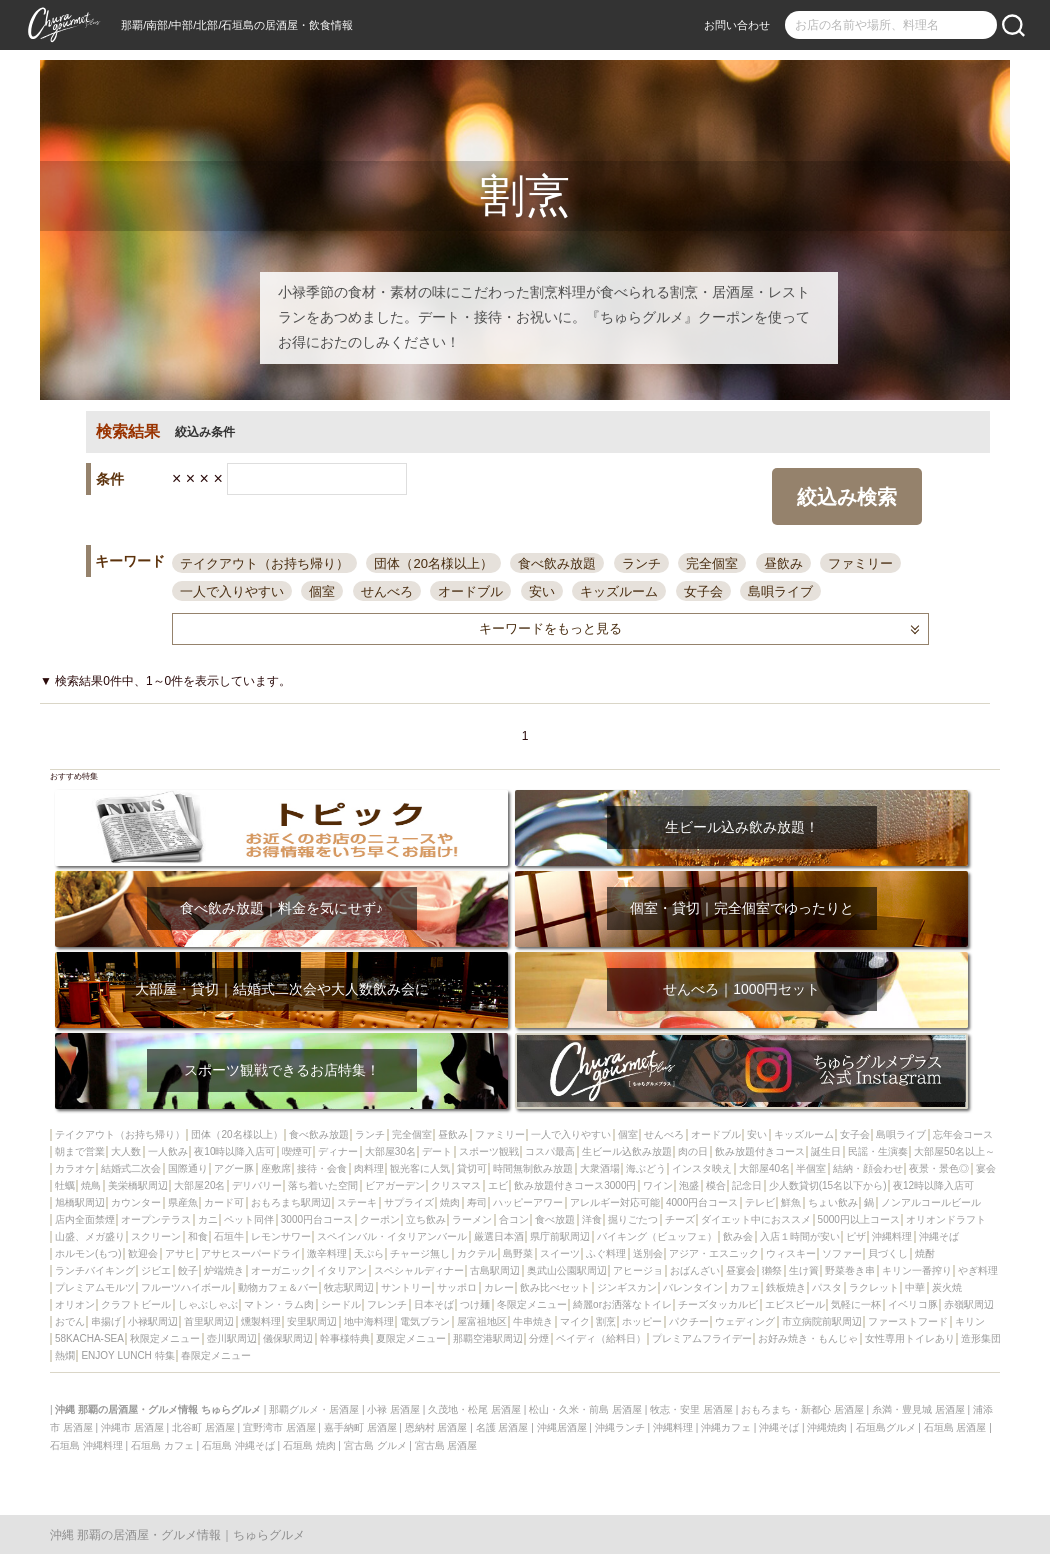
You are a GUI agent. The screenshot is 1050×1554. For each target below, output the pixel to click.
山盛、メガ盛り (90, 1236)
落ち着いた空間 (323, 1185)
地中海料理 (369, 1321)
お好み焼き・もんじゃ (808, 1338)
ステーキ (357, 1202)
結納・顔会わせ (868, 1168)
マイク (575, 1321)
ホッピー (642, 1321)
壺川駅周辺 (232, 1338)
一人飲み (168, 1151)
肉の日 (693, 1151)
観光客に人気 (420, 1168)
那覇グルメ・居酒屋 (314, 1409)
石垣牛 (229, 1236)
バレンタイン (693, 1287)
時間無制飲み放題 (533, 1168)
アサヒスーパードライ (251, 1253)
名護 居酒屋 (502, 1427)
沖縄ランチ (620, 1427)
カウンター (136, 1202)
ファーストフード (908, 1321)
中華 (915, 1287)
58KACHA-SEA (89, 1338)
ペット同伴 (249, 1219)
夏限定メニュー (411, 1338)
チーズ (680, 1219)
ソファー (842, 1253)
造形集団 (981, 1338)
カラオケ (75, 1168)
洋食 (592, 1219)
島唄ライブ (780, 591)
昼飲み (783, 563)
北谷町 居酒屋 (203, 1427)
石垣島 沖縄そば (238, 1445)
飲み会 (738, 1236)
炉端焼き (224, 1270)
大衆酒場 (600, 1168)
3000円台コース (317, 1219)
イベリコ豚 (913, 1304)
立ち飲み (426, 1219)
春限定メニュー (216, 1355)
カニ (208, 1219)
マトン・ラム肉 (279, 1304)
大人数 (126, 1151)
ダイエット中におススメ (756, 1219)
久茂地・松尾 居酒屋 (474, 1409)
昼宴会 (741, 1270)
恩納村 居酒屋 (436, 1427)
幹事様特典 (345, 1338)
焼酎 (925, 1253)
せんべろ (387, 591)
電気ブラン (425, 1321)
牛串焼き (533, 1321)
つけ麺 (475, 1304)
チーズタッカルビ (718, 1304)
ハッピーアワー (528, 1202)
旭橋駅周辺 (80, 1202)
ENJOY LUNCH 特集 (127, 1355)
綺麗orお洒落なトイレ (622, 1304)
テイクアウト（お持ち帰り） (264, 563)
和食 (198, 1236)
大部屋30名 (390, 1151)
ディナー (338, 1151)
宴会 (986, 1168)
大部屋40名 (764, 1168)
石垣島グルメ (886, 1427)
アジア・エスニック (714, 1253)
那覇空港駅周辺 (488, 1338)
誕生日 (826, 1151)
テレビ (760, 1202)
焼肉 (450, 1202)
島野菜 (518, 1253)
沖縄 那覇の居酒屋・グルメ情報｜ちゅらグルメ (177, 1535)
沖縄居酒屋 (562, 1427)
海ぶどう (646, 1168)
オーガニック (281, 1270)
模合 (716, 1185)
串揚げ (106, 1321)
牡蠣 (65, 1185)
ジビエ (156, 1270)
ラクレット (874, 1287)
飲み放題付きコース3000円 (575, 1185)
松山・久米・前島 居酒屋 (585, 1409)
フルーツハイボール (186, 1287)
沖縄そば (939, 1236)
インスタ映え (702, 1168)
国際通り (188, 1168)
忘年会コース (963, 1134)
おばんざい (695, 1270)
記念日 (747, 1185)
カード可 (224, 1202)
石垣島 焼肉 (309, 1445)
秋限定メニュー (165, 1338)
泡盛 (689, 1185)
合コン (514, 1219)
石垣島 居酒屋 (955, 1427)
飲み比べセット (555, 1287)
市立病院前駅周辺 (822, 1321)
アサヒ (180, 1253)
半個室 (811, 1168)
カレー (499, 1287)
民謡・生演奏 (878, 1151)
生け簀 (804, 1270)
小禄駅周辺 (153, 1321)
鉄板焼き (786, 1287)
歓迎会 (143, 1253)
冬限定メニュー (532, 1304)
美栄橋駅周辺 (138, 1185)
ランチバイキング (95, 1270)
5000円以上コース (859, 1219)
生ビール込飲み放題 (627, 1151)
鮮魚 (791, 1202)
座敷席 (276, 1168)
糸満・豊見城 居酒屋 (918, 1409)
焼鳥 (91, 1185)
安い (542, 591)
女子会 (703, 591)
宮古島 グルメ (375, 1445)
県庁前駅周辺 (560, 1236)
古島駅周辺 (495, 1270)
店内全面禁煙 (85, 1219)
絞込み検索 (847, 497)
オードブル (470, 591)
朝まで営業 (80, 1151)
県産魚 (183, 1202)
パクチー (689, 1321)
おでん (70, 1321)
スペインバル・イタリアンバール (392, 1236)
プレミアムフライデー (702, 1338)
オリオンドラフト (946, 1219)
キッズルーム (619, 591)
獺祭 (772, 1270)
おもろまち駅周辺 (291, 1202)
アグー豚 (234, 1168)
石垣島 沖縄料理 (86, 1445)
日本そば (434, 1304)
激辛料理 (327, 1253)
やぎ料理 (978, 1270)
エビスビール (795, 1304)
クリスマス (456, 1185)
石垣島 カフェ (162, 1445)
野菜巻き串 (850, 1270)
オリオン (75, 1304)
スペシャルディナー (419, 1270)
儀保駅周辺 (288, 1338)
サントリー (406, 1287)
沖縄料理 (892, 1236)
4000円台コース (702, 1202)
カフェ (745, 1287)
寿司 (477, 1202)
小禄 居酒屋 (393, 1409)
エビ (498, 1185)
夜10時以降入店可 (234, 1151)
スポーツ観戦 (489, 1151)
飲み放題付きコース (760, 1151)
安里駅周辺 (312, 1321)
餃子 (188, 1270)
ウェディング (745, 1321)
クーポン (380, 1219)
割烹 (606, 1321)
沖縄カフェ (726, 1427)
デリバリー (257, 1185)
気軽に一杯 (856, 1304)
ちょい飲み (833, 1202)
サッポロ (457, 1287)
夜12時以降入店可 (933, 1185)
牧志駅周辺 (349, 1287)
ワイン (658, 1185)
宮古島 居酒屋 (446, 1445)
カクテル (477, 1253)
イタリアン (342, 1270)
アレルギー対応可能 (615, 1202)
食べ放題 (555, 1219)
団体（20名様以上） (433, 563)
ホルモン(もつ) (88, 1253)
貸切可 (472, 1168)
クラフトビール (136, 1304)
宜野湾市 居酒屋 (279, 1427)
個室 (322, 591)
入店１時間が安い (800, 1236)
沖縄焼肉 (827, 1427)
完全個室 (712, 563)
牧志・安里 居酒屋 (691, 1409)
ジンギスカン (627, 1287)
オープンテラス (156, 1219)
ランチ (641, 563)
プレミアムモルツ (95, 1287)
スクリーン (156, 1236)
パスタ (827, 1287)
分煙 (539, 1338)
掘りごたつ (633, 1219)
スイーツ (560, 1253)
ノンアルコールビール (931, 1202)
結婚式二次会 (131, 1168)
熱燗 (65, 1355)
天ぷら (369, 1253)
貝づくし (888, 1253)
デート (437, 1151)
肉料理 (369, 1168)
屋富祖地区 (482, 1321)
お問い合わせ (737, 25)
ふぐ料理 (606, 1253)
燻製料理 (261, 1321)
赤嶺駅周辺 (969, 1304)
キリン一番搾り (917, 1270)
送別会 (648, 1253)
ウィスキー (791, 1253)
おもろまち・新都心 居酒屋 (802, 1409)
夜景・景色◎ (939, 1168)
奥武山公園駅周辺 (567, 1270)
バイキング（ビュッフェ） (657, 1236)
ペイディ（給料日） (601, 1338)
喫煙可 (297, 1151)
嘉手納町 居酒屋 (360, 1427)
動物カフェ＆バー (278, 1287)
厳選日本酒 (499, 1236)
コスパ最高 (550, 1151)
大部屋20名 (199, 1185)
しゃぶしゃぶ (208, 1304)
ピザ (856, 1236)
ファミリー (860, 563)
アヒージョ (638, 1270)
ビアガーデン (395, 1185)
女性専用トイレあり (910, 1338)
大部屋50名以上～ (954, 1151)
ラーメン (472, 1219)
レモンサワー (281, 1236)
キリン (970, 1321)
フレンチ (387, 1304)
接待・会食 (322, 1168)
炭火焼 (947, 1287)
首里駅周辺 (209, 1321)
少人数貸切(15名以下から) (828, 1185)
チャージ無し (420, 1253)
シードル (341, 1304)
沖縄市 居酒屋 (132, 1427)
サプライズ (409, 1202)
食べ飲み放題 (557, 563)
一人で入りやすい (232, 591)
